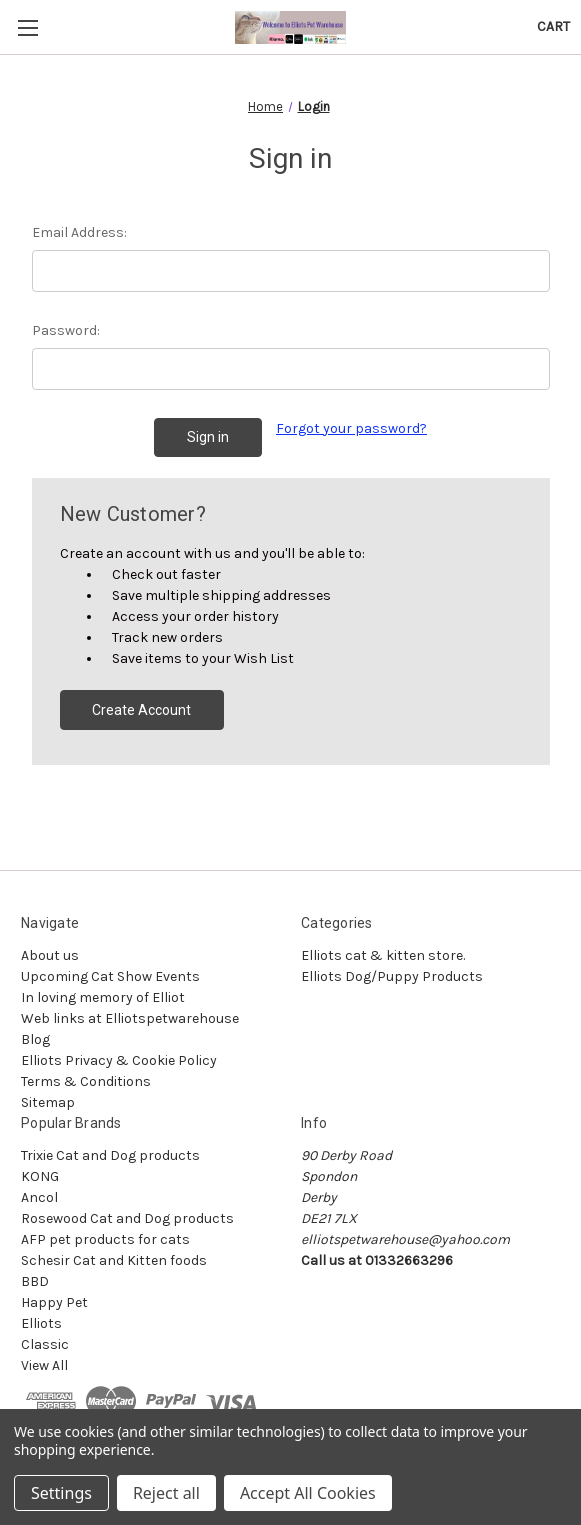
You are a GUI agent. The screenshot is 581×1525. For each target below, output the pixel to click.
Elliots (41, 1323)
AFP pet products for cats (105, 1239)
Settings (61, 1493)
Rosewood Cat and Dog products (127, 1218)
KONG (40, 1176)
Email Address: (79, 232)
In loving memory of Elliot (103, 997)
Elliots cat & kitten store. (383, 955)
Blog (35, 1039)
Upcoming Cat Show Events (110, 976)
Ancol (39, 1197)
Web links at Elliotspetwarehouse (130, 1018)
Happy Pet (54, 1302)
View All (44, 1365)
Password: (66, 330)
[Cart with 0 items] (553, 26)
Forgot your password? (351, 428)
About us (50, 955)
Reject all (166, 1493)
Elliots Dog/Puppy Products (392, 976)
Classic (45, 1344)
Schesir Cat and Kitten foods (114, 1260)
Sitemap (48, 1102)
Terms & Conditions (86, 1081)
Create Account (141, 710)
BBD (35, 1281)
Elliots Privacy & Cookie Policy (119, 1060)
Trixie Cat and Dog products (110, 1155)
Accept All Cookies (308, 1493)
